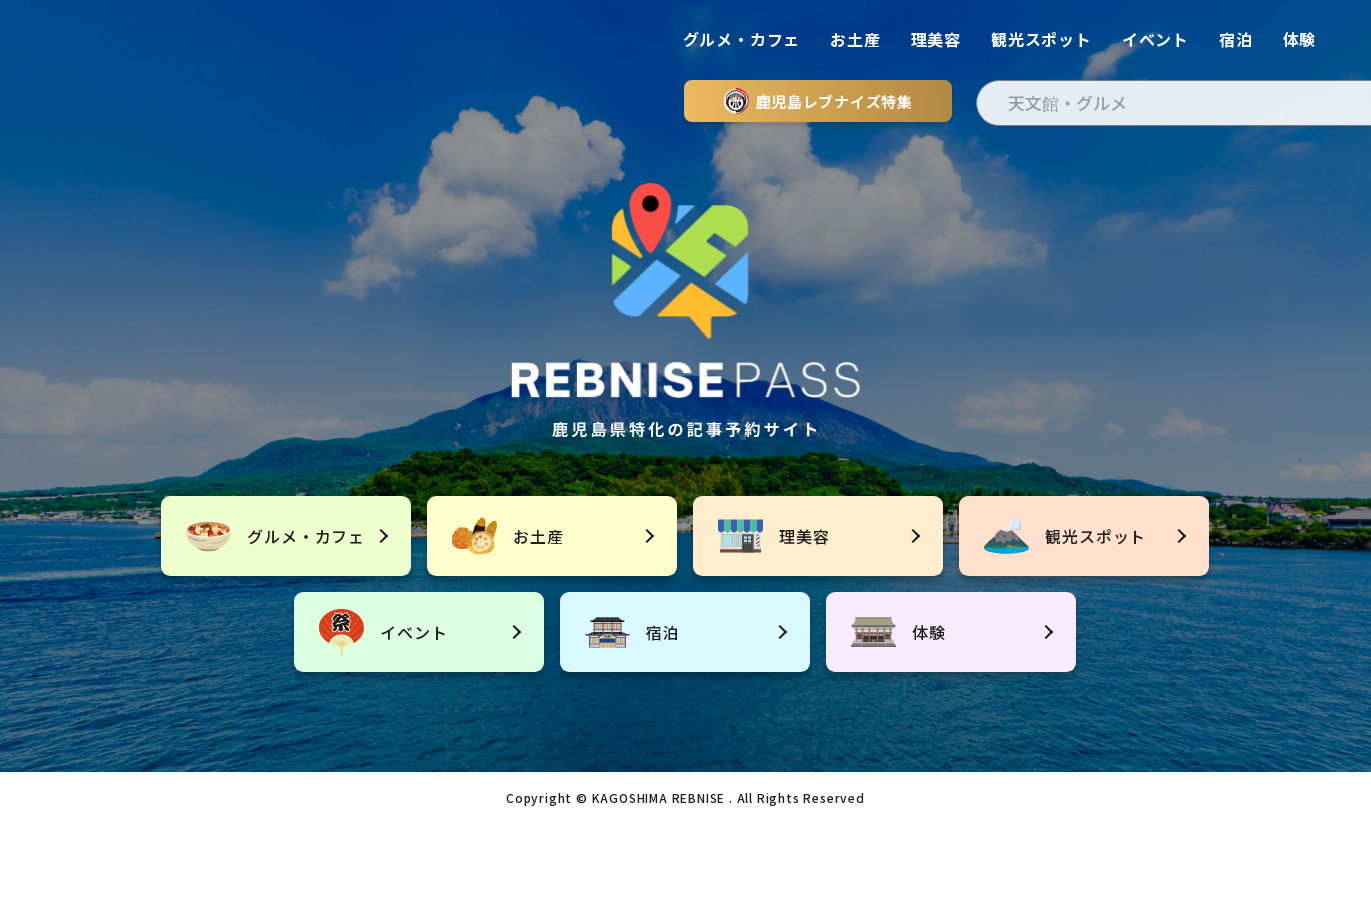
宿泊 (1236, 39)
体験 (1300, 39)
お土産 (855, 39)
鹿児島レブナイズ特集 (818, 101)
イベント (1155, 39)
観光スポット (1041, 39)
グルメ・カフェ (742, 39)
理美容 (936, 39)
